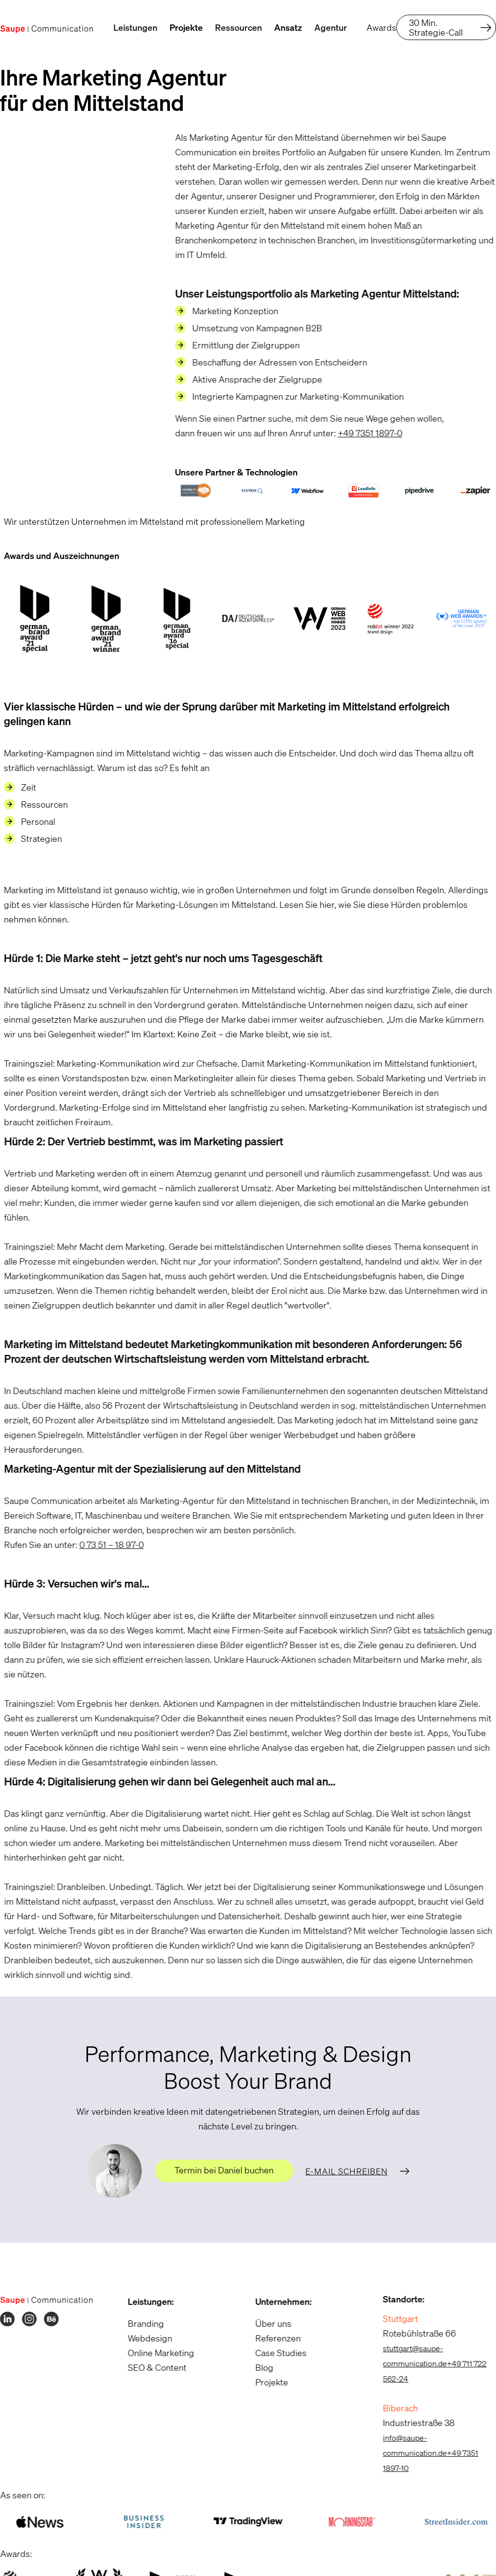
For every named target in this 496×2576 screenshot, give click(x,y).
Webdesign (143, 2338)
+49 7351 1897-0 (363, 433)
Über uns (267, 2323)
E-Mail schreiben (346, 2171)
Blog (258, 2367)
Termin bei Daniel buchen (224, 2170)
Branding (139, 2323)
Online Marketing (154, 2353)
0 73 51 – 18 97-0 (105, 1544)
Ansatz (288, 27)
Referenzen (272, 2338)
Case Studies (275, 2353)
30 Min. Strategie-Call (436, 27)
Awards (381, 27)
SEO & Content (150, 2367)
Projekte (186, 27)
